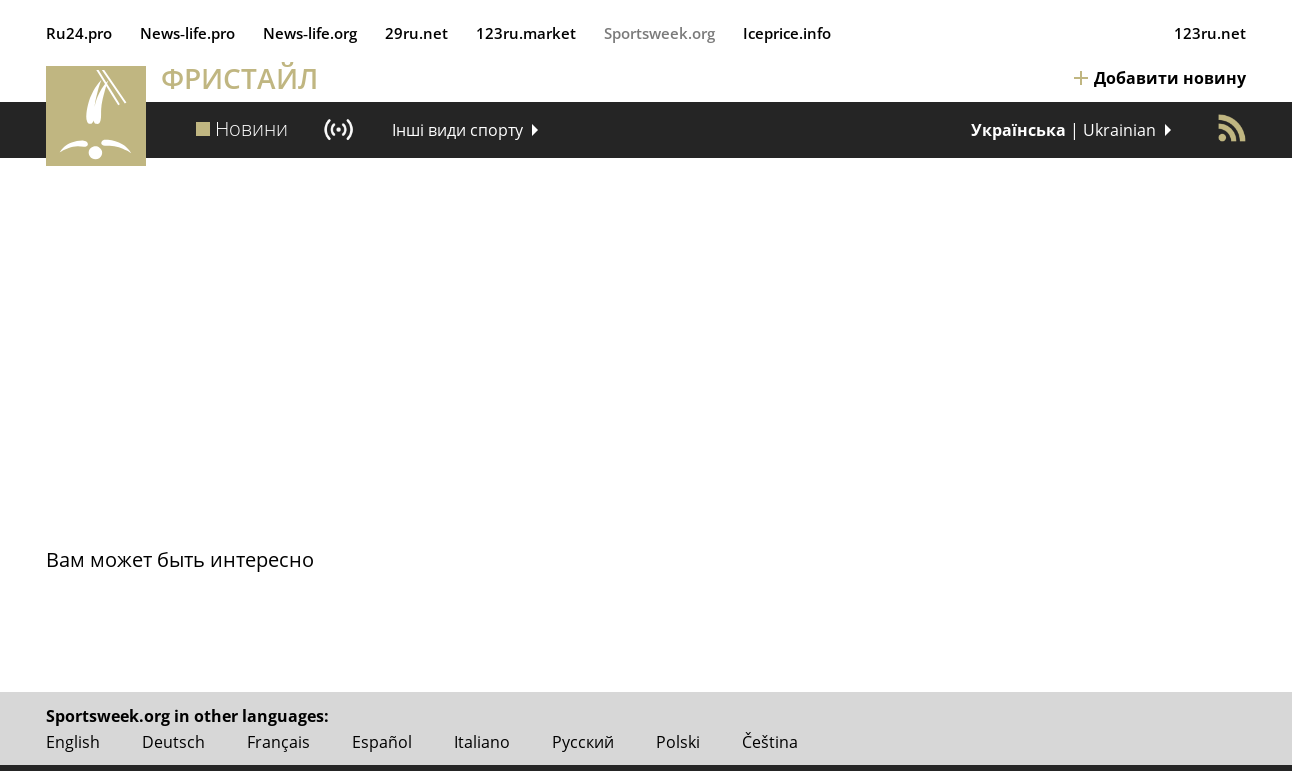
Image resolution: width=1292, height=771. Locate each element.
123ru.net (1210, 33)
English (73, 742)
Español (382, 742)
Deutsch (173, 742)
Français (278, 742)
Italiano (482, 742)
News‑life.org (310, 33)
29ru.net (416, 33)
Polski (678, 742)
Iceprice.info (787, 33)
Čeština (770, 742)
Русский (583, 742)
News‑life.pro (187, 33)
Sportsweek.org (659, 33)
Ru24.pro (79, 33)
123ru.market (526, 33)
